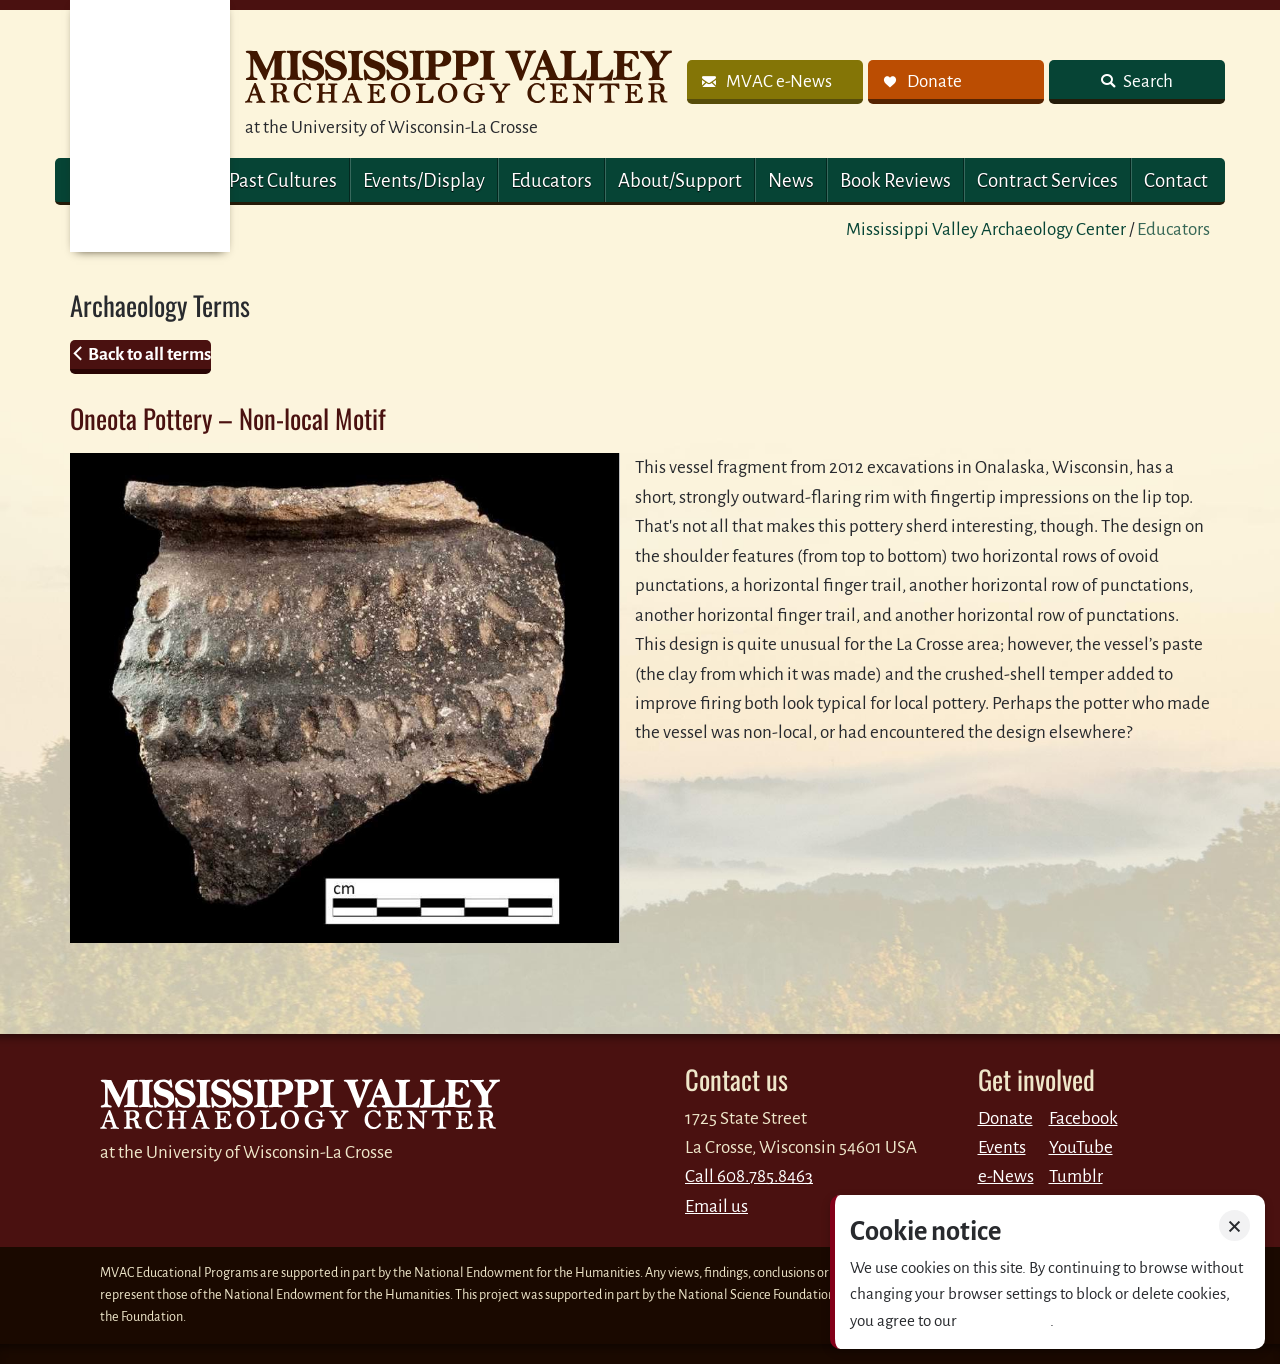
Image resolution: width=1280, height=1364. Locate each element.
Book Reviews (895, 180)
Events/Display (424, 180)
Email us (716, 1206)
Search (1146, 81)
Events (1002, 1147)
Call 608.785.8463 (749, 1176)
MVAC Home (150, 126)
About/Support (680, 180)
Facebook (1083, 1118)
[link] (775, 82)
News (791, 180)
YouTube (1081, 1147)
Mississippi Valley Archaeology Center (986, 229)
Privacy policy (1005, 1320)
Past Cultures (283, 180)
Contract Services (1047, 180)
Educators (551, 180)
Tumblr (1076, 1176)
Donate (1005, 1118)
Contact (1176, 180)
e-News (1006, 1176)
